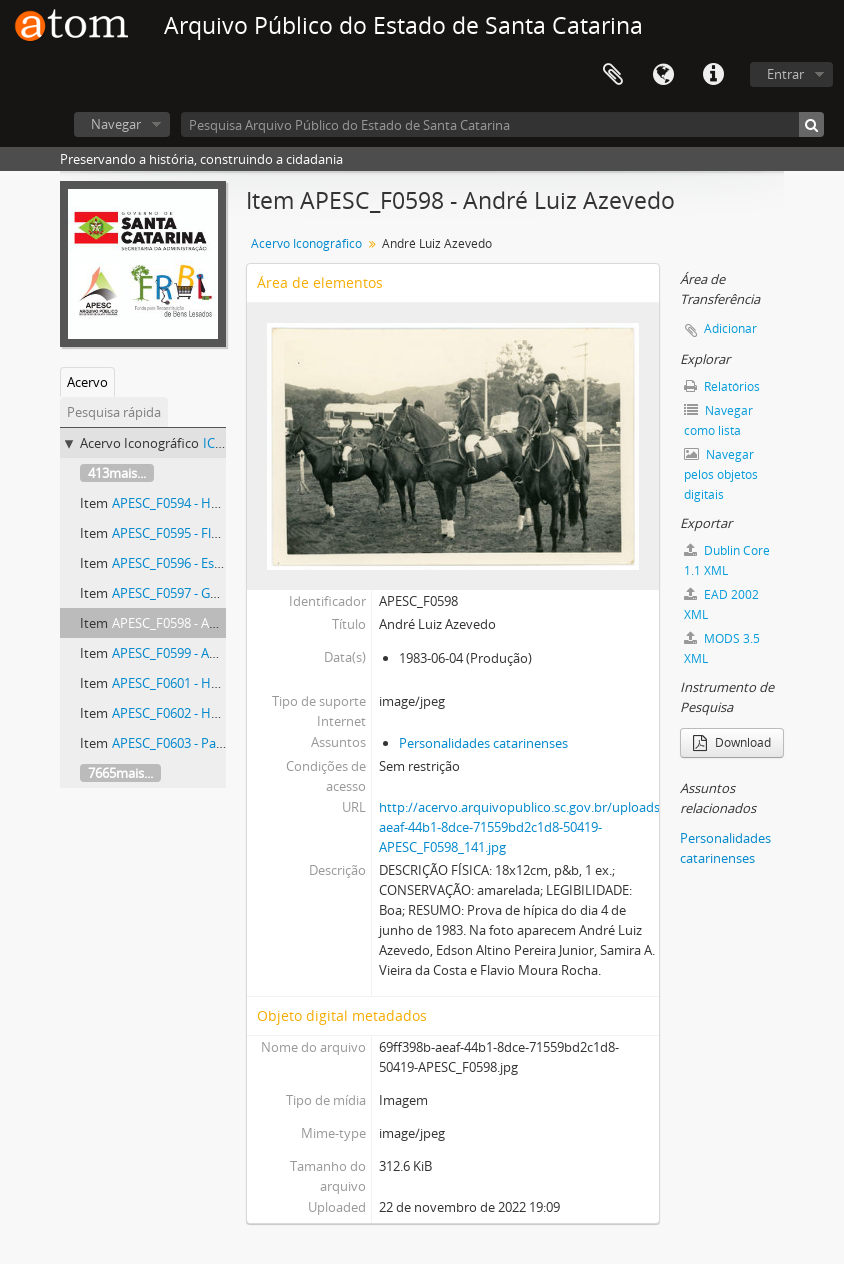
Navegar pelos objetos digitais (721, 474)
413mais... (117, 473)
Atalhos (713, 75)
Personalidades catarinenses (483, 743)
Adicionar (730, 328)
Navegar (116, 124)
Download (732, 742)
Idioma (663, 75)
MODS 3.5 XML (722, 648)
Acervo (87, 382)
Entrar (785, 74)
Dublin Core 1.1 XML (727, 560)
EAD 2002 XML (721, 604)
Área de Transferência (613, 75)
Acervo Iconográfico (306, 243)
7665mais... (120, 773)
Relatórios (722, 386)
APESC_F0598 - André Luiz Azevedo (215, 623)
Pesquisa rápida (114, 412)
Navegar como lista (718, 420)
